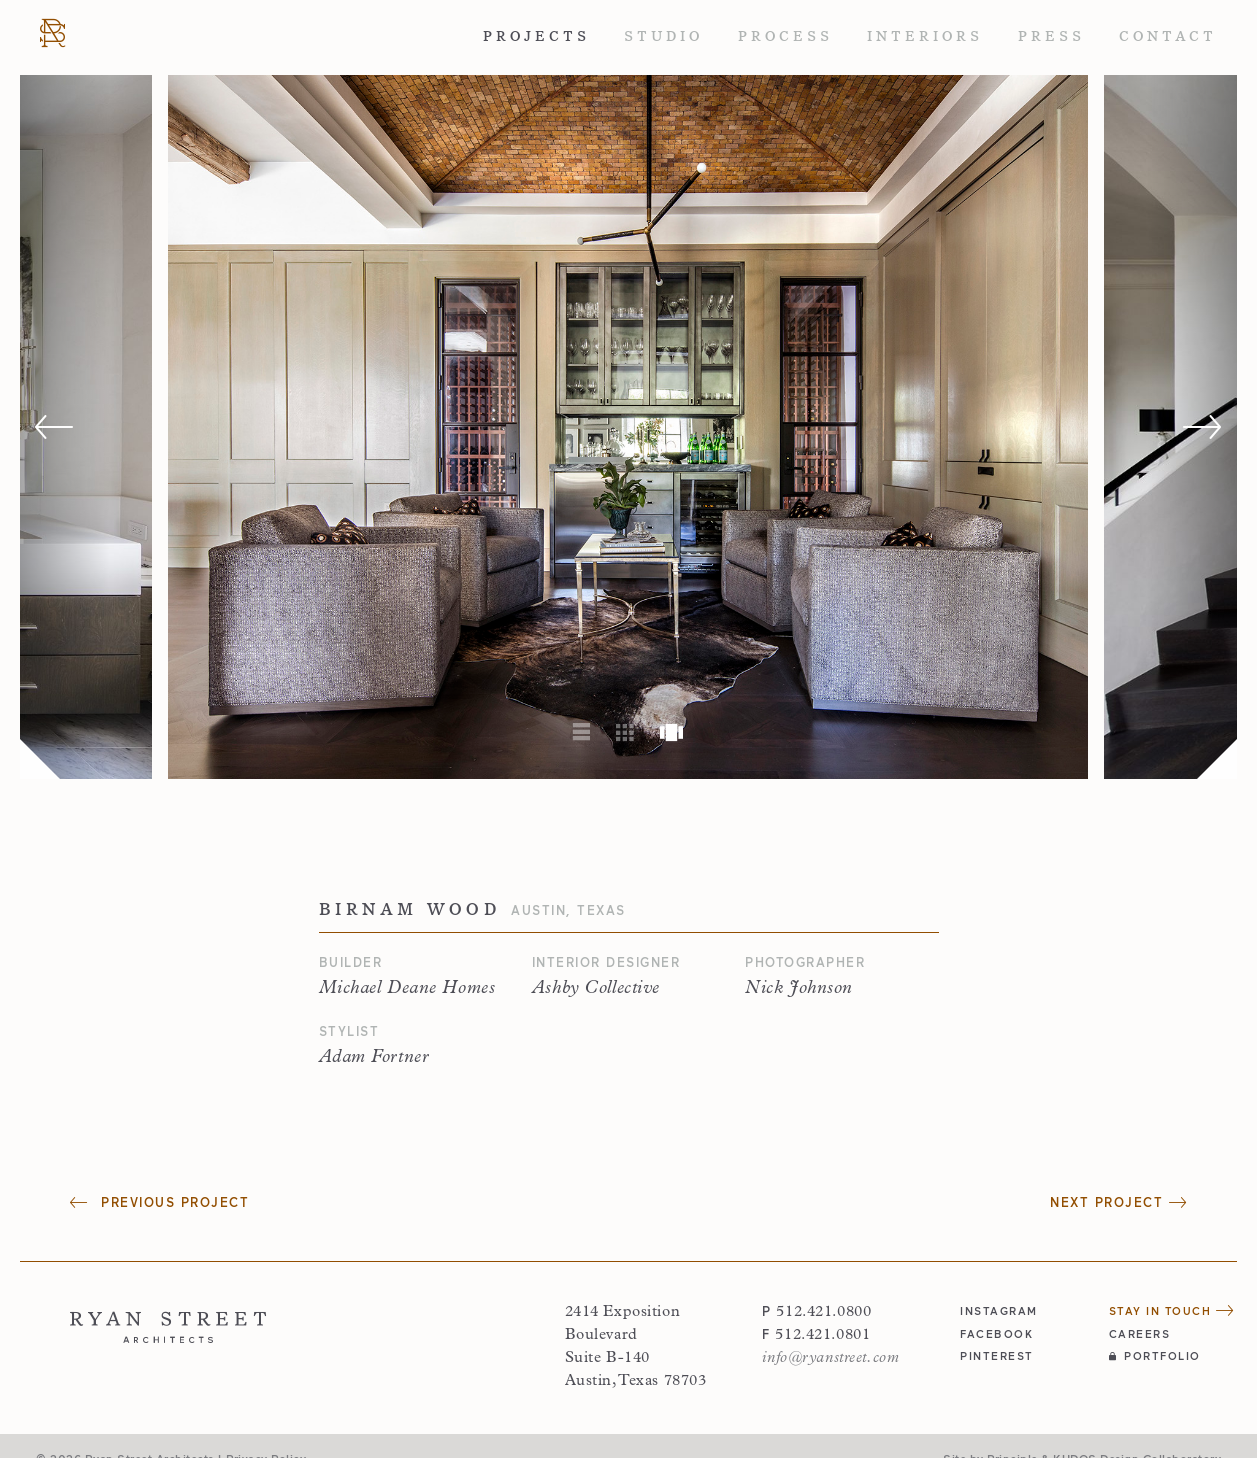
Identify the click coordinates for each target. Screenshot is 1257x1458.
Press (1051, 36)
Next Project (1118, 1202)
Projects (536, 36)
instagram (999, 1310)
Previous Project (159, 1202)
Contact (1168, 36)
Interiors (925, 36)
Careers (1140, 1333)
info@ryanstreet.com (830, 1358)
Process (785, 36)
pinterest (997, 1355)
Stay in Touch (1172, 1310)
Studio (663, 36)
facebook (996, 1333)
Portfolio (1155, 1355)
